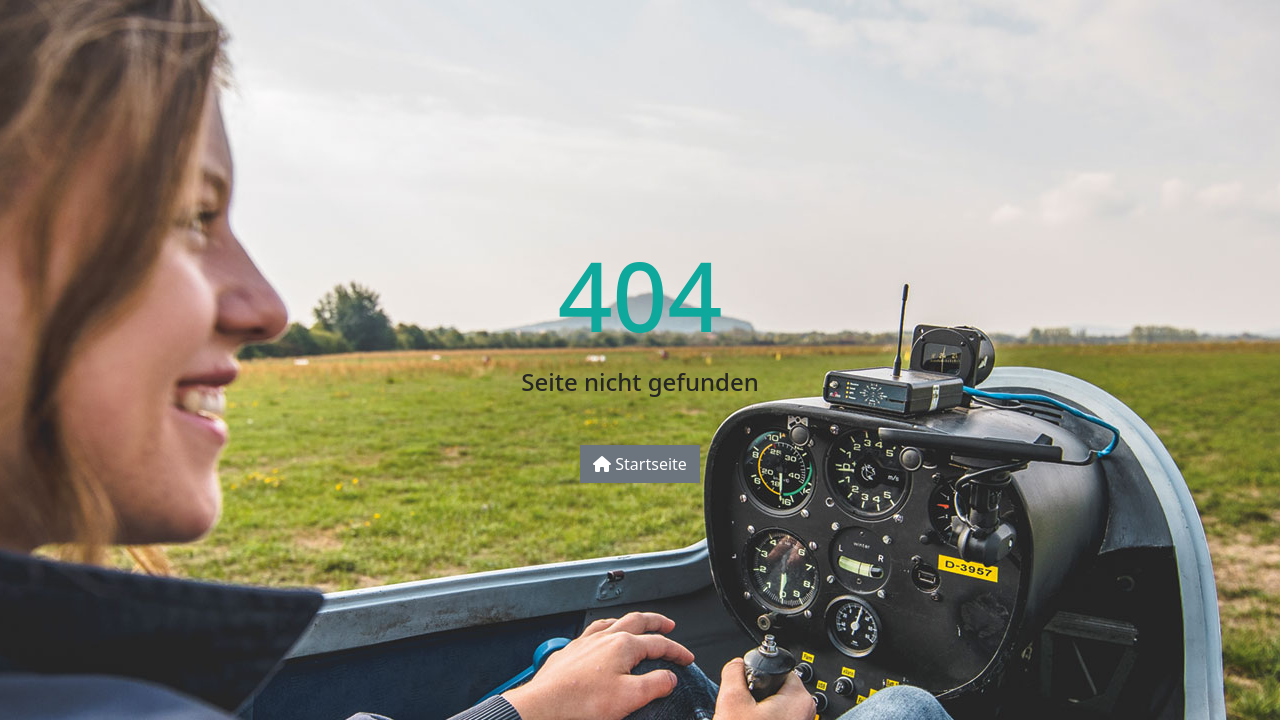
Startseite (640, 464)
